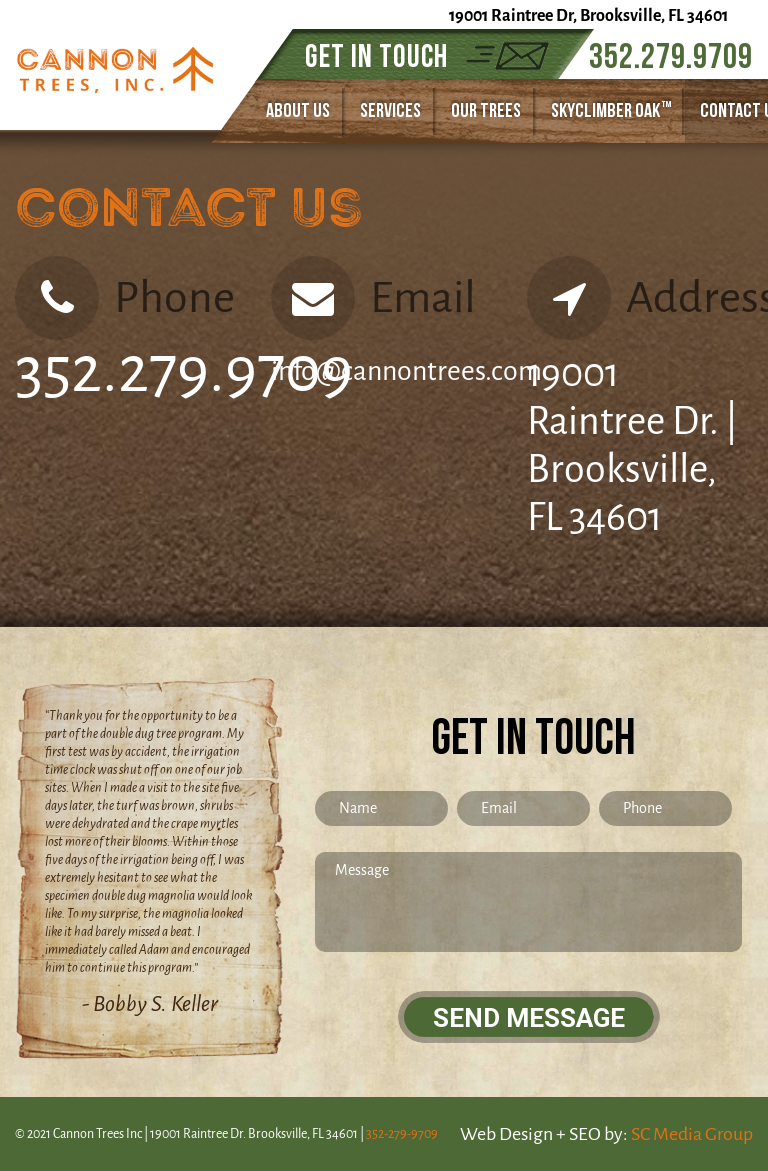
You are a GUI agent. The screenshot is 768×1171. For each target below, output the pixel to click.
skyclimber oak (611, 110)
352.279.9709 (671, 57)
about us (298, 111)
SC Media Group (692, 1134)
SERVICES (390, 111)
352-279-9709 (402, 1133)
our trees (486, 111)
